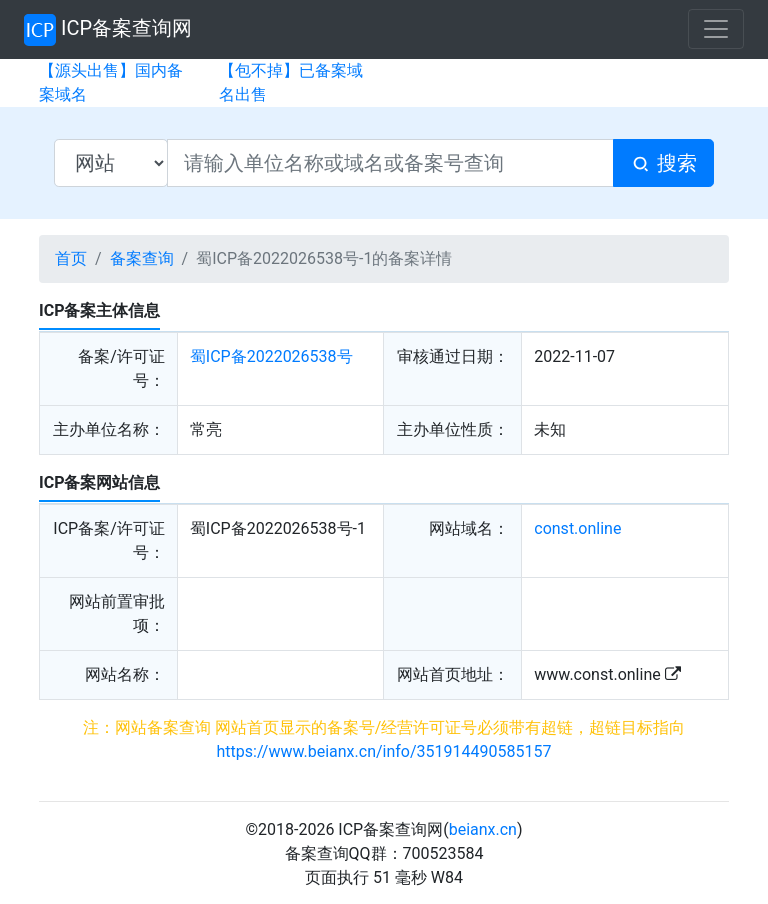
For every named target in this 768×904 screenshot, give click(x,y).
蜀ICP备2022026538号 (271, 356)
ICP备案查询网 (108, 30)
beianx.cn (483, 829)
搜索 (663, 163)
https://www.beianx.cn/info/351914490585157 (384, 751)
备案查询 (142, 258)
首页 (71, 258)
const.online (577, 528)
